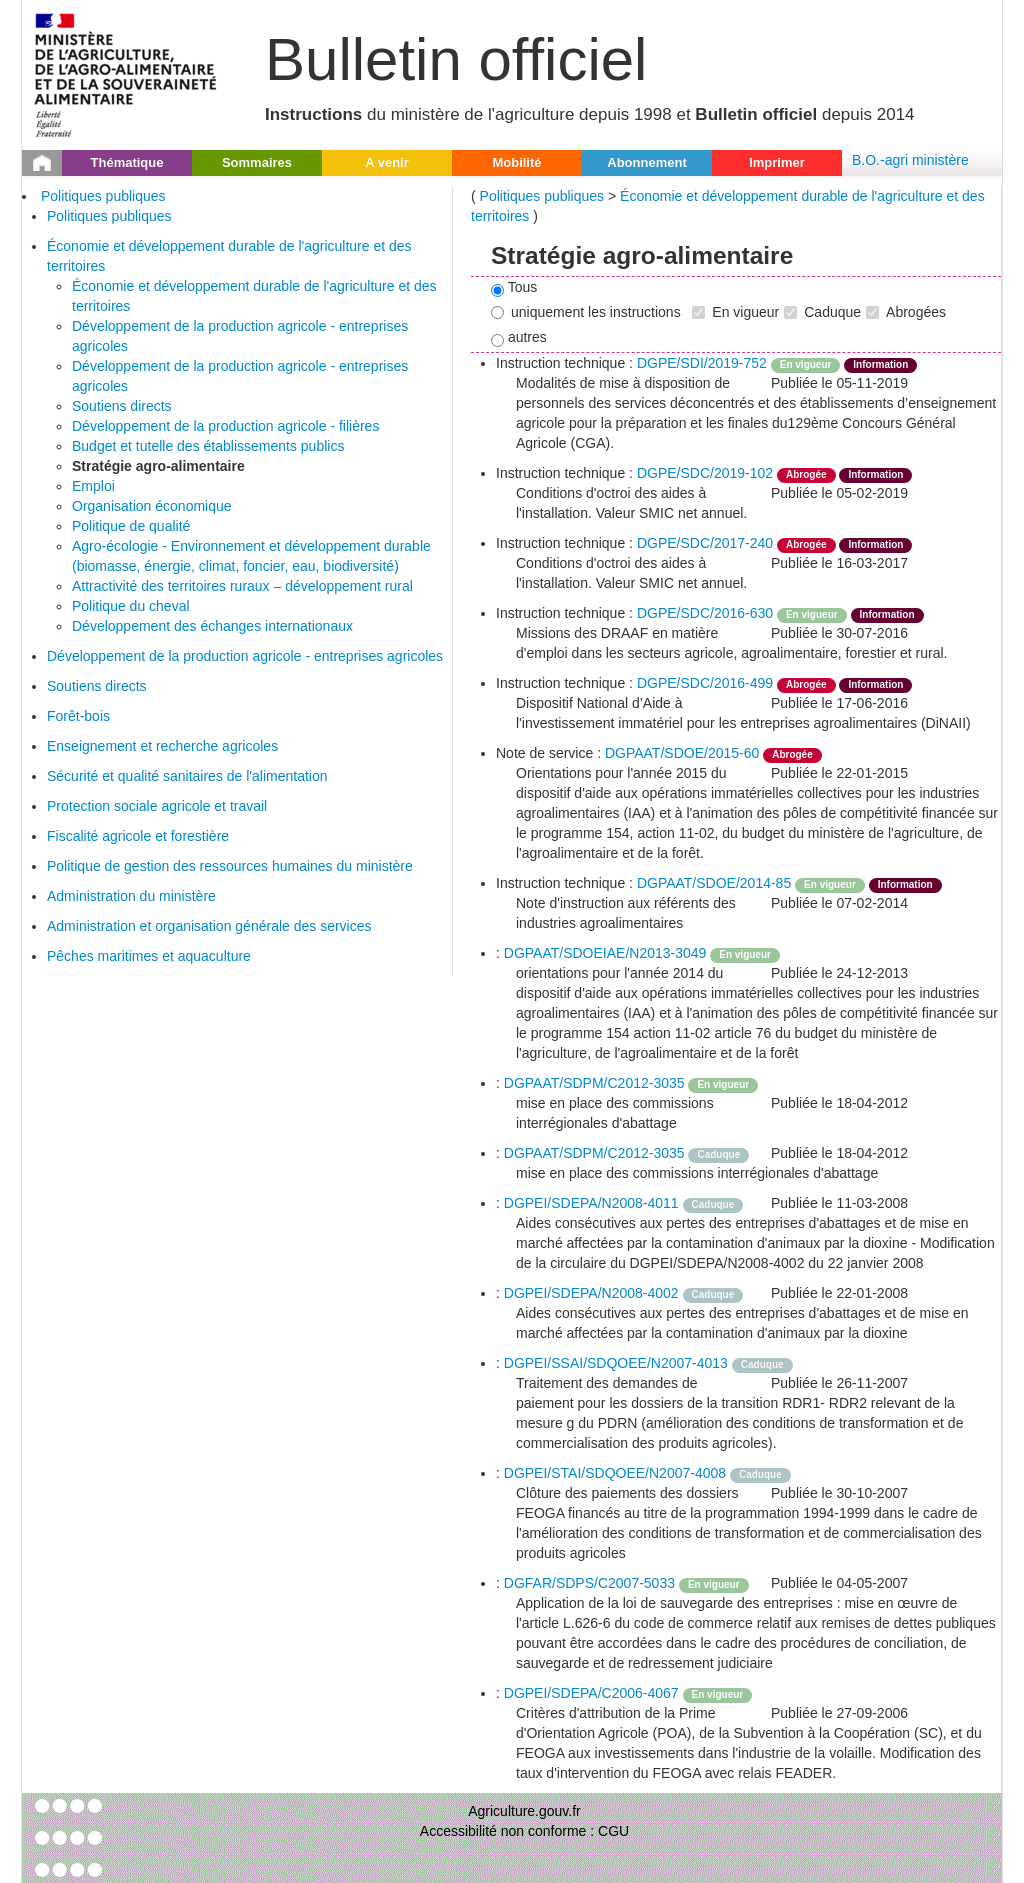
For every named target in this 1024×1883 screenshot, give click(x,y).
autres (519, 338)
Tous (514, 288)
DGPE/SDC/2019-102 (705, 473)
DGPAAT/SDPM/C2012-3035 (594, 1083)
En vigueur (735, 312)
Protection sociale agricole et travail (157, 806)
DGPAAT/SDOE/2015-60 (682, 753)
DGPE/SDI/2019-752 (702, 363)
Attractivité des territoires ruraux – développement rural (242, 586)
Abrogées (906, 312)
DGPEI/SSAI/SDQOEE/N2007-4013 (616, 1363)
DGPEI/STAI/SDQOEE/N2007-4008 (615, 1473)
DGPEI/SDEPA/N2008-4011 (591, 1203)
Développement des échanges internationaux (212, 626)
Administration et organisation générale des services (209, 926)
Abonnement (646, 162)
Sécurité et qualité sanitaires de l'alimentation (187, 776)
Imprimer (777, 162)
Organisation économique (152, 506)
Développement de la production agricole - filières (225, 426)
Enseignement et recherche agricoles (162, 746)
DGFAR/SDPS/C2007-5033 (589, 1583)
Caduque (822, 312)
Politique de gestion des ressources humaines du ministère (230, 866)
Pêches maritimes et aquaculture (149, 956)
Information (880, 364)
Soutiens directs (122, 406)
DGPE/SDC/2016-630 (705, 613)
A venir (387, 162)
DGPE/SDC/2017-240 (705, 543)
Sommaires (257, 162)
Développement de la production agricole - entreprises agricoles (245, 656)
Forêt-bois (78, 716)
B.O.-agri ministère (910, 160)
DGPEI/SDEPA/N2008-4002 (591, 1293)
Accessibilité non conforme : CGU (524, 1831)
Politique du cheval (131, 606)
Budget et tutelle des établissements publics (208, 446)
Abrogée (806, 474)
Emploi (93, 486)
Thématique (127, 162)
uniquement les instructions (586, 312)
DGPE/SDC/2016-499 (705, 683)
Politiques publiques (103, 196)
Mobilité (516, 162)
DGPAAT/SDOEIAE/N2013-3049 (605, 953)
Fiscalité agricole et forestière (138, 836)
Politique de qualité (131, 526)
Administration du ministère (131, 896)
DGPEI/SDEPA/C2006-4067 (591, 1693)
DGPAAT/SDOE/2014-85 (714, 883)
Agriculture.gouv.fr (524, 1811)
